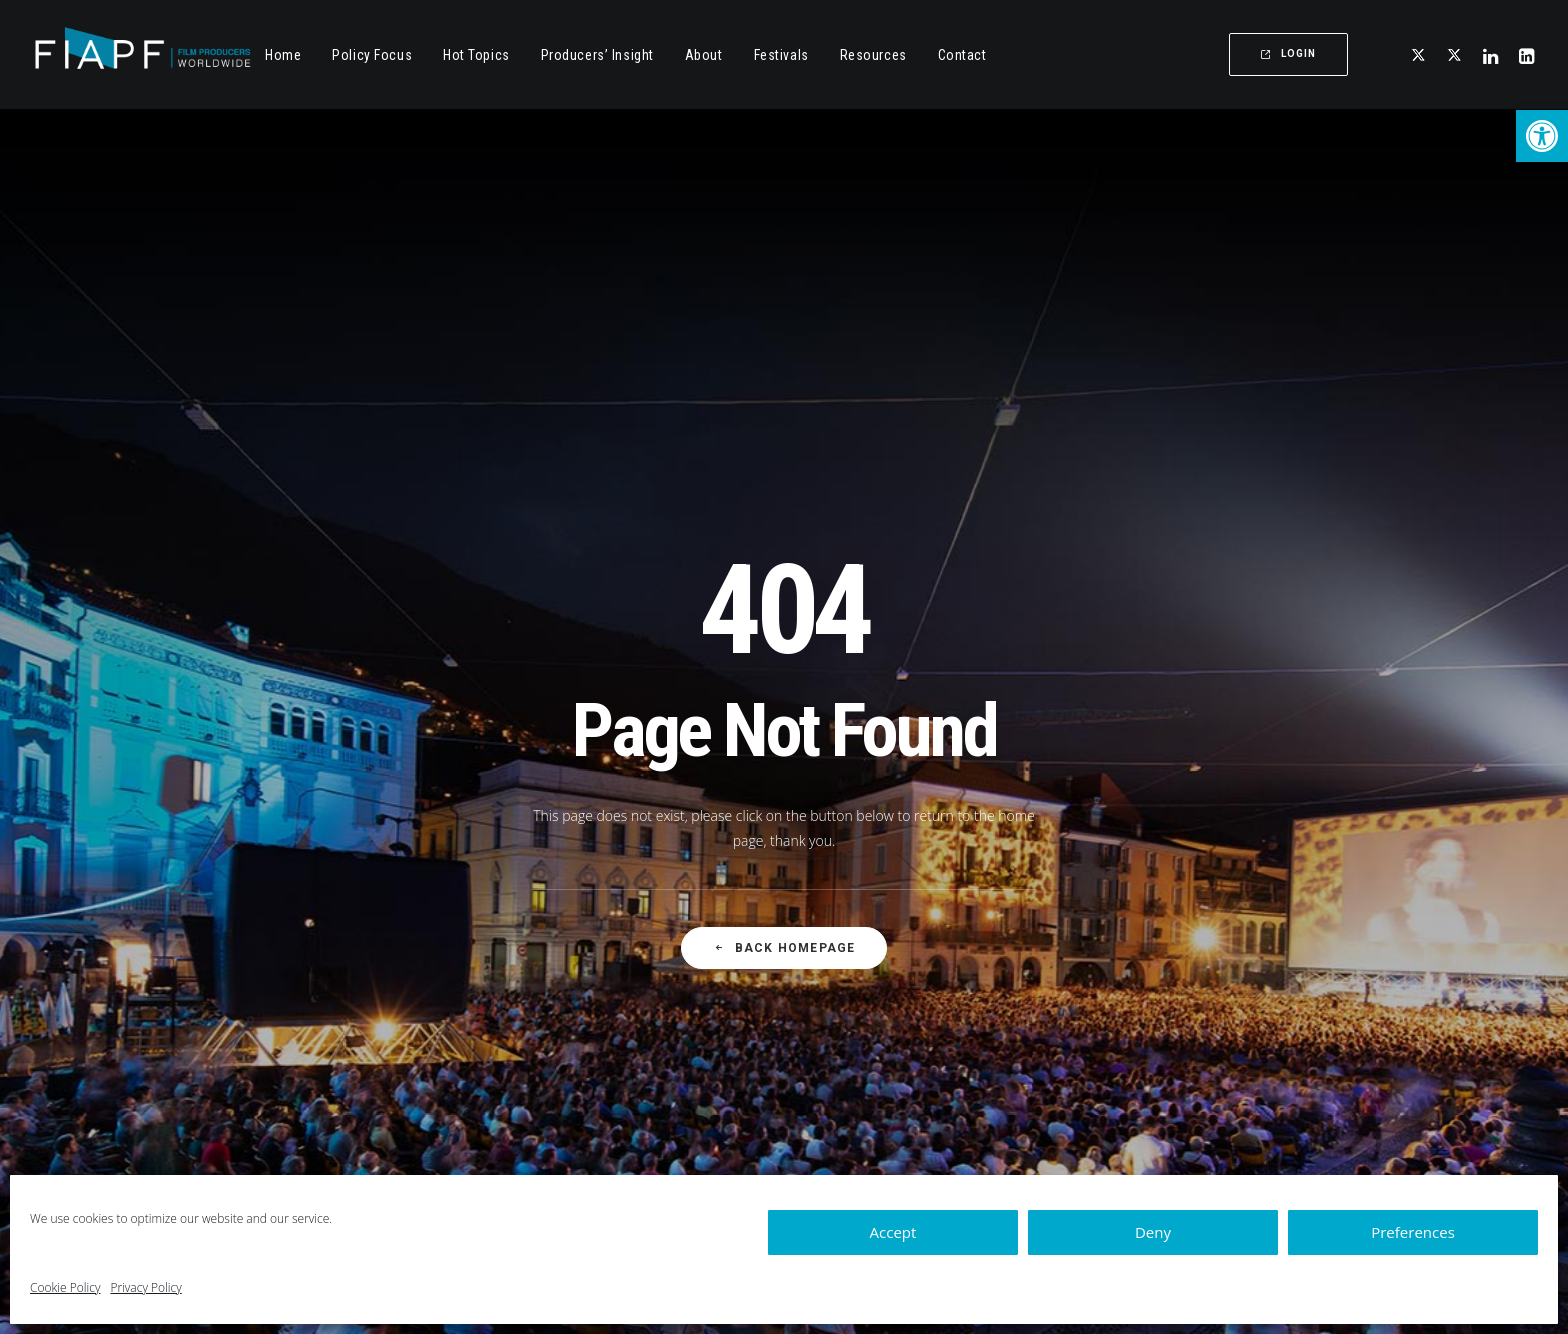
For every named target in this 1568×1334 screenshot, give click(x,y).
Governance (900, 1077)
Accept (893, 1232)
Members (892, 1043)
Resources (873, 55)
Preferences (1413, 1232)
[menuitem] (283, 54)
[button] (1542, 136)
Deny (1153, 1232)
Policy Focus (600, 1009)
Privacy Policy (145, 1287)
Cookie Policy (65, 1287)
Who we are (899, 1008)
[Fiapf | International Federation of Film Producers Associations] (142, 54)
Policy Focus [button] (372, 55)
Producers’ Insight (597, 55)
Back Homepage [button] (784, 641)
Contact (962, 55)
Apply (879, 1112)
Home (283, 55)
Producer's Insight (618, 1078)
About (704, 55)
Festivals (781, 55)
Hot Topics (476, 55)
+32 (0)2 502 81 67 (1175, 1003)
